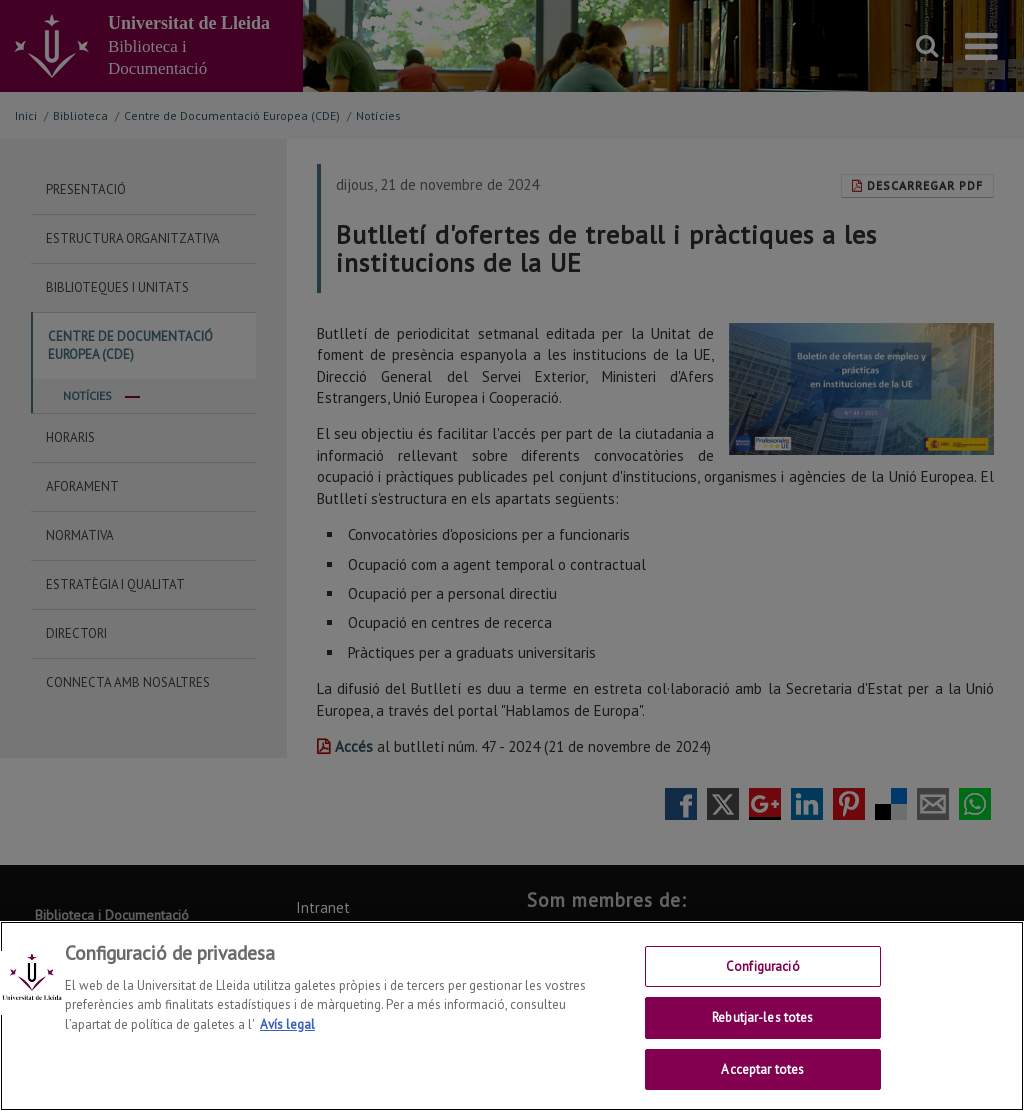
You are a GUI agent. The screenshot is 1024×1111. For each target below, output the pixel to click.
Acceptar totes (762, 1085)
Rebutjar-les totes (762, 1033)
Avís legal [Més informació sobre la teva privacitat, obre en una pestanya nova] (287, 1040)
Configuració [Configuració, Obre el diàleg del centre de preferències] (763, 982)
